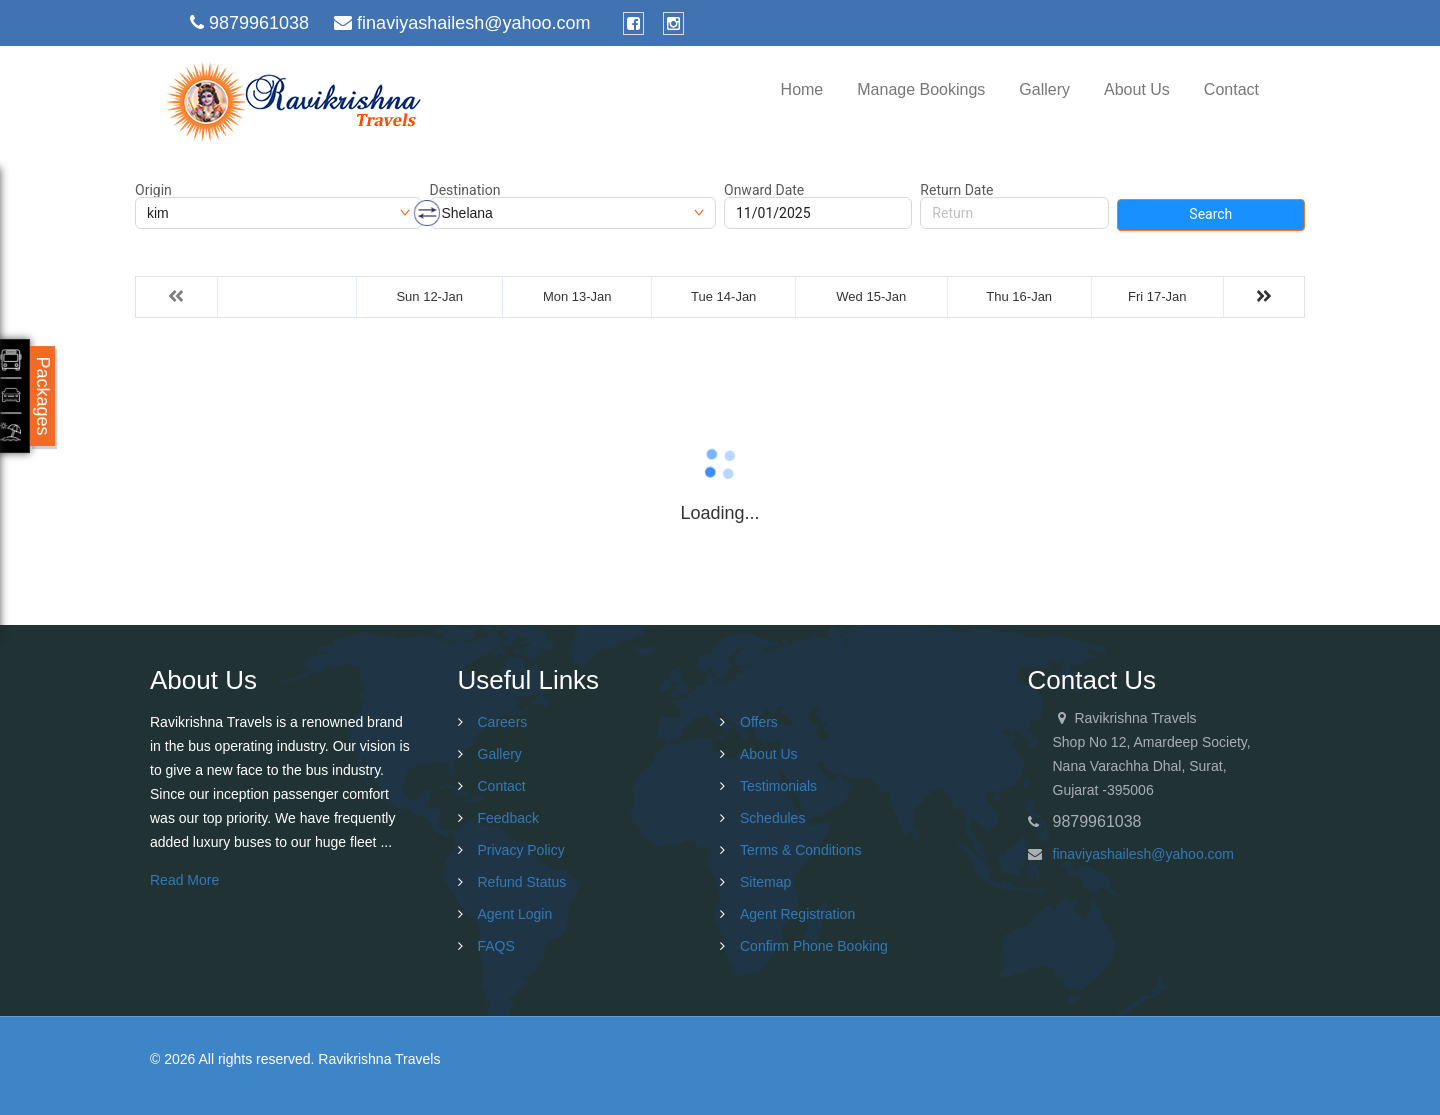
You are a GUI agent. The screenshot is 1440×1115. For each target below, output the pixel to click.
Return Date (956, 190)
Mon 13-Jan (577, 296)
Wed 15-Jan (871, 296)
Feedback (508, 818)
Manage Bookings (921, 89)
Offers (759, 722)
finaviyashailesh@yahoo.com (1144, 854)
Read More (184, 880)
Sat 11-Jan (287, 296)
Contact (1231, 89)
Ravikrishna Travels (379, 1059)
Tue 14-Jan (723, 296)
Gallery (1044, 89)
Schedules (772, 818)
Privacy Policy (521, 850)
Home (802, 89)
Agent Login (515, 914)
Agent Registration (797, 914)
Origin (153, 190)
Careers (503, 722)
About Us (1137, 89)
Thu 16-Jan (1019, 296)
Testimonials (778, 786)
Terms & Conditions (800, 850)
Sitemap (765, 882)
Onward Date (764, 190)
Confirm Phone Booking (814, 946)
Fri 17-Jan (1157, 296)
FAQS (496, 946)
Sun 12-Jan (429, 296)
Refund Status (522, 882)
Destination (465, 190)
